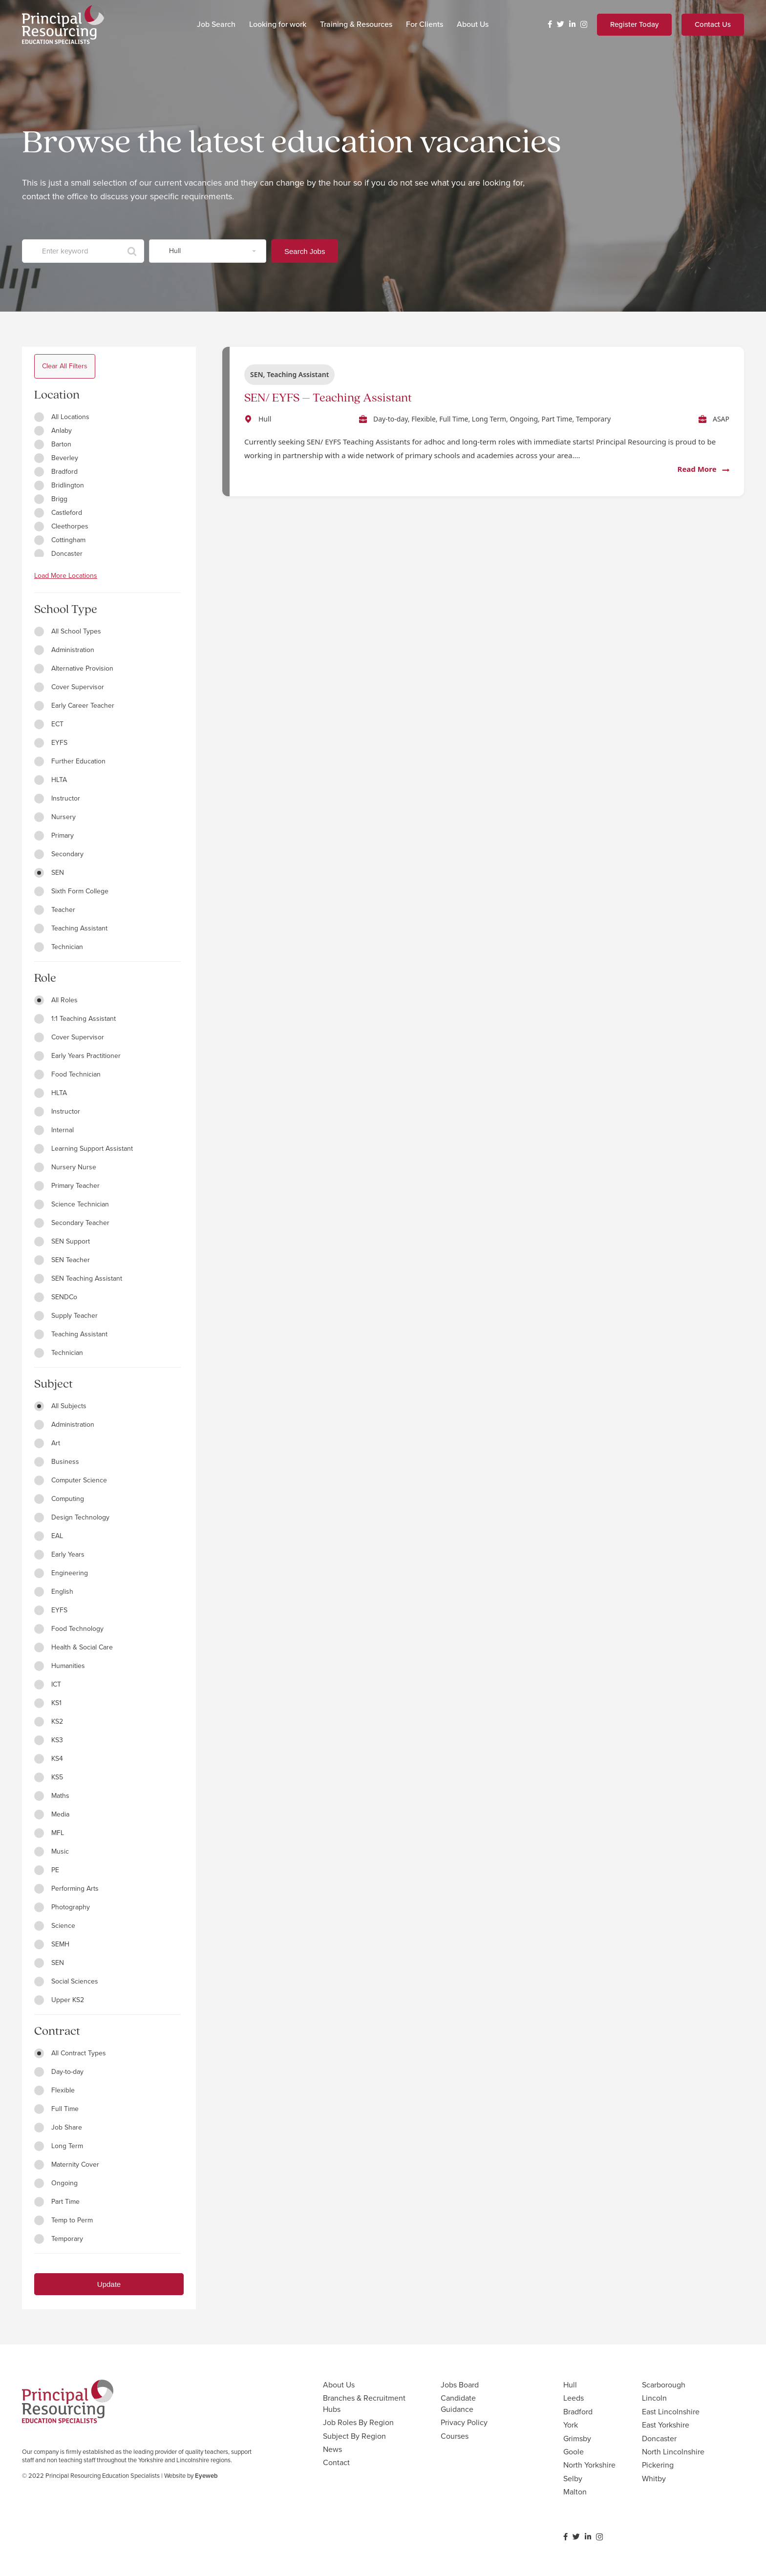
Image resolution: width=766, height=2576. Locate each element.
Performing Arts (66, 1888)
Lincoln (654, 2398)
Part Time (57, 2201)
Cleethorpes (61, 526)
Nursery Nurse (65, 1167)
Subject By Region (354, 2436)
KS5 (48, 1777)
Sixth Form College (71, 891)
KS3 (48, 1740)
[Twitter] (560, 24)
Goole (573, 2451)
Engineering (61, 1573)
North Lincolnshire (673, 2451)
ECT (49, 724)
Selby (572, 2478)
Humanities (59, 1666)
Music (51, 1851)
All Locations (61, 417)
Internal (54, 1130)
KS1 (48, 1703)
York (570, 2424)
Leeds (573, 2398)
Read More (703, 469)
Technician (58, 947)
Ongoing (56, 2183)
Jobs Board (460, 2384)
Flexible (54, 2090)
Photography (62, 1907)
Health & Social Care (73, 1647)
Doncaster (58, 554)
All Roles (56, 1000)
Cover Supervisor (69, 687)
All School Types (67, 631)
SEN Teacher (62, 1260)
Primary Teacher (67, 1186)
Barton (52, 444)
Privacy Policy (464, 2422)
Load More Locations (65, 575)
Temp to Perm (63, 2220)
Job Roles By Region (358, 2422)
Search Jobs (304, 251)
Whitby (654, 2478)
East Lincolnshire (671, 2411)
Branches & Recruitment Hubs (364, 2403)
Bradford (56, 471)
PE (46, 1870)
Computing (59, 1499)
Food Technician (67, 1074)
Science (54, 1926)
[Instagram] (583, 25)
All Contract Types (70, 2053)
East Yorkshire (665, 2424)
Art (47, 1443)
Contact (336, 2462)
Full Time (56, 2109)
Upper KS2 (59, 2000)
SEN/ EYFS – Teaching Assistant (328, 398)
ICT (47, 1684)
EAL (48, 1536)
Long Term (58, 2146)
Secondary (59, 854)
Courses (454, 2436)
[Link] (63, 24)
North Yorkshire (589, 2464)
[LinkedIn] (572, 24)
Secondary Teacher (71, 1223)
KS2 (48, 1721)
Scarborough (663, 2384)
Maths (51, 1796)
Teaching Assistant (70, 928)
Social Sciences (66, 1981)
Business (56, 1462)
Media (51, 1814)
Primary (54, 835)
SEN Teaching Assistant (78, 1278)
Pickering (658, 2464)
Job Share (58, 2127)
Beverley (56, 458)
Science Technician (71, 1204)
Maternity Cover (66, 2164)
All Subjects (60, 1406)
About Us (339, 2384)
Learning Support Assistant (83, 1148)
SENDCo (55, 1297)
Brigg (50, 499)
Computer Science (70, 1480)
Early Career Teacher (74, 705)
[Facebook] (550, 24)
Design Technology (71, 1517)
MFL (49, 1833)
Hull (570, 2384)
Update (109, 2284)
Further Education (70, 761)
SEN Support (62, 1241)
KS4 (48, 1758)
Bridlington (59, 485)
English (53, 1591)
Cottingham (59, 540)
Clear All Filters (64, 366)
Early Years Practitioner (77, 1056)
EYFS (50, 743)
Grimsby (577, 2438)
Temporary (58, 2239)
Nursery (55, 817)
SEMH (51, 1944)
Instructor (57, 798)
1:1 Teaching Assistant (75, 1019)
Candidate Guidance (458, 2403)
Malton (575, 2491)
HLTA (50, 780)
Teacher (54, 910)
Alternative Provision (73, 668)
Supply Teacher (66, 1315)
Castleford (58, 512)
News (332, 2449)
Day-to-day (59, 2072)
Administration (64, 650)
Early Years (59, 1554)
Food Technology (69, 1629)
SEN (49, 872)
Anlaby (53, 430)
